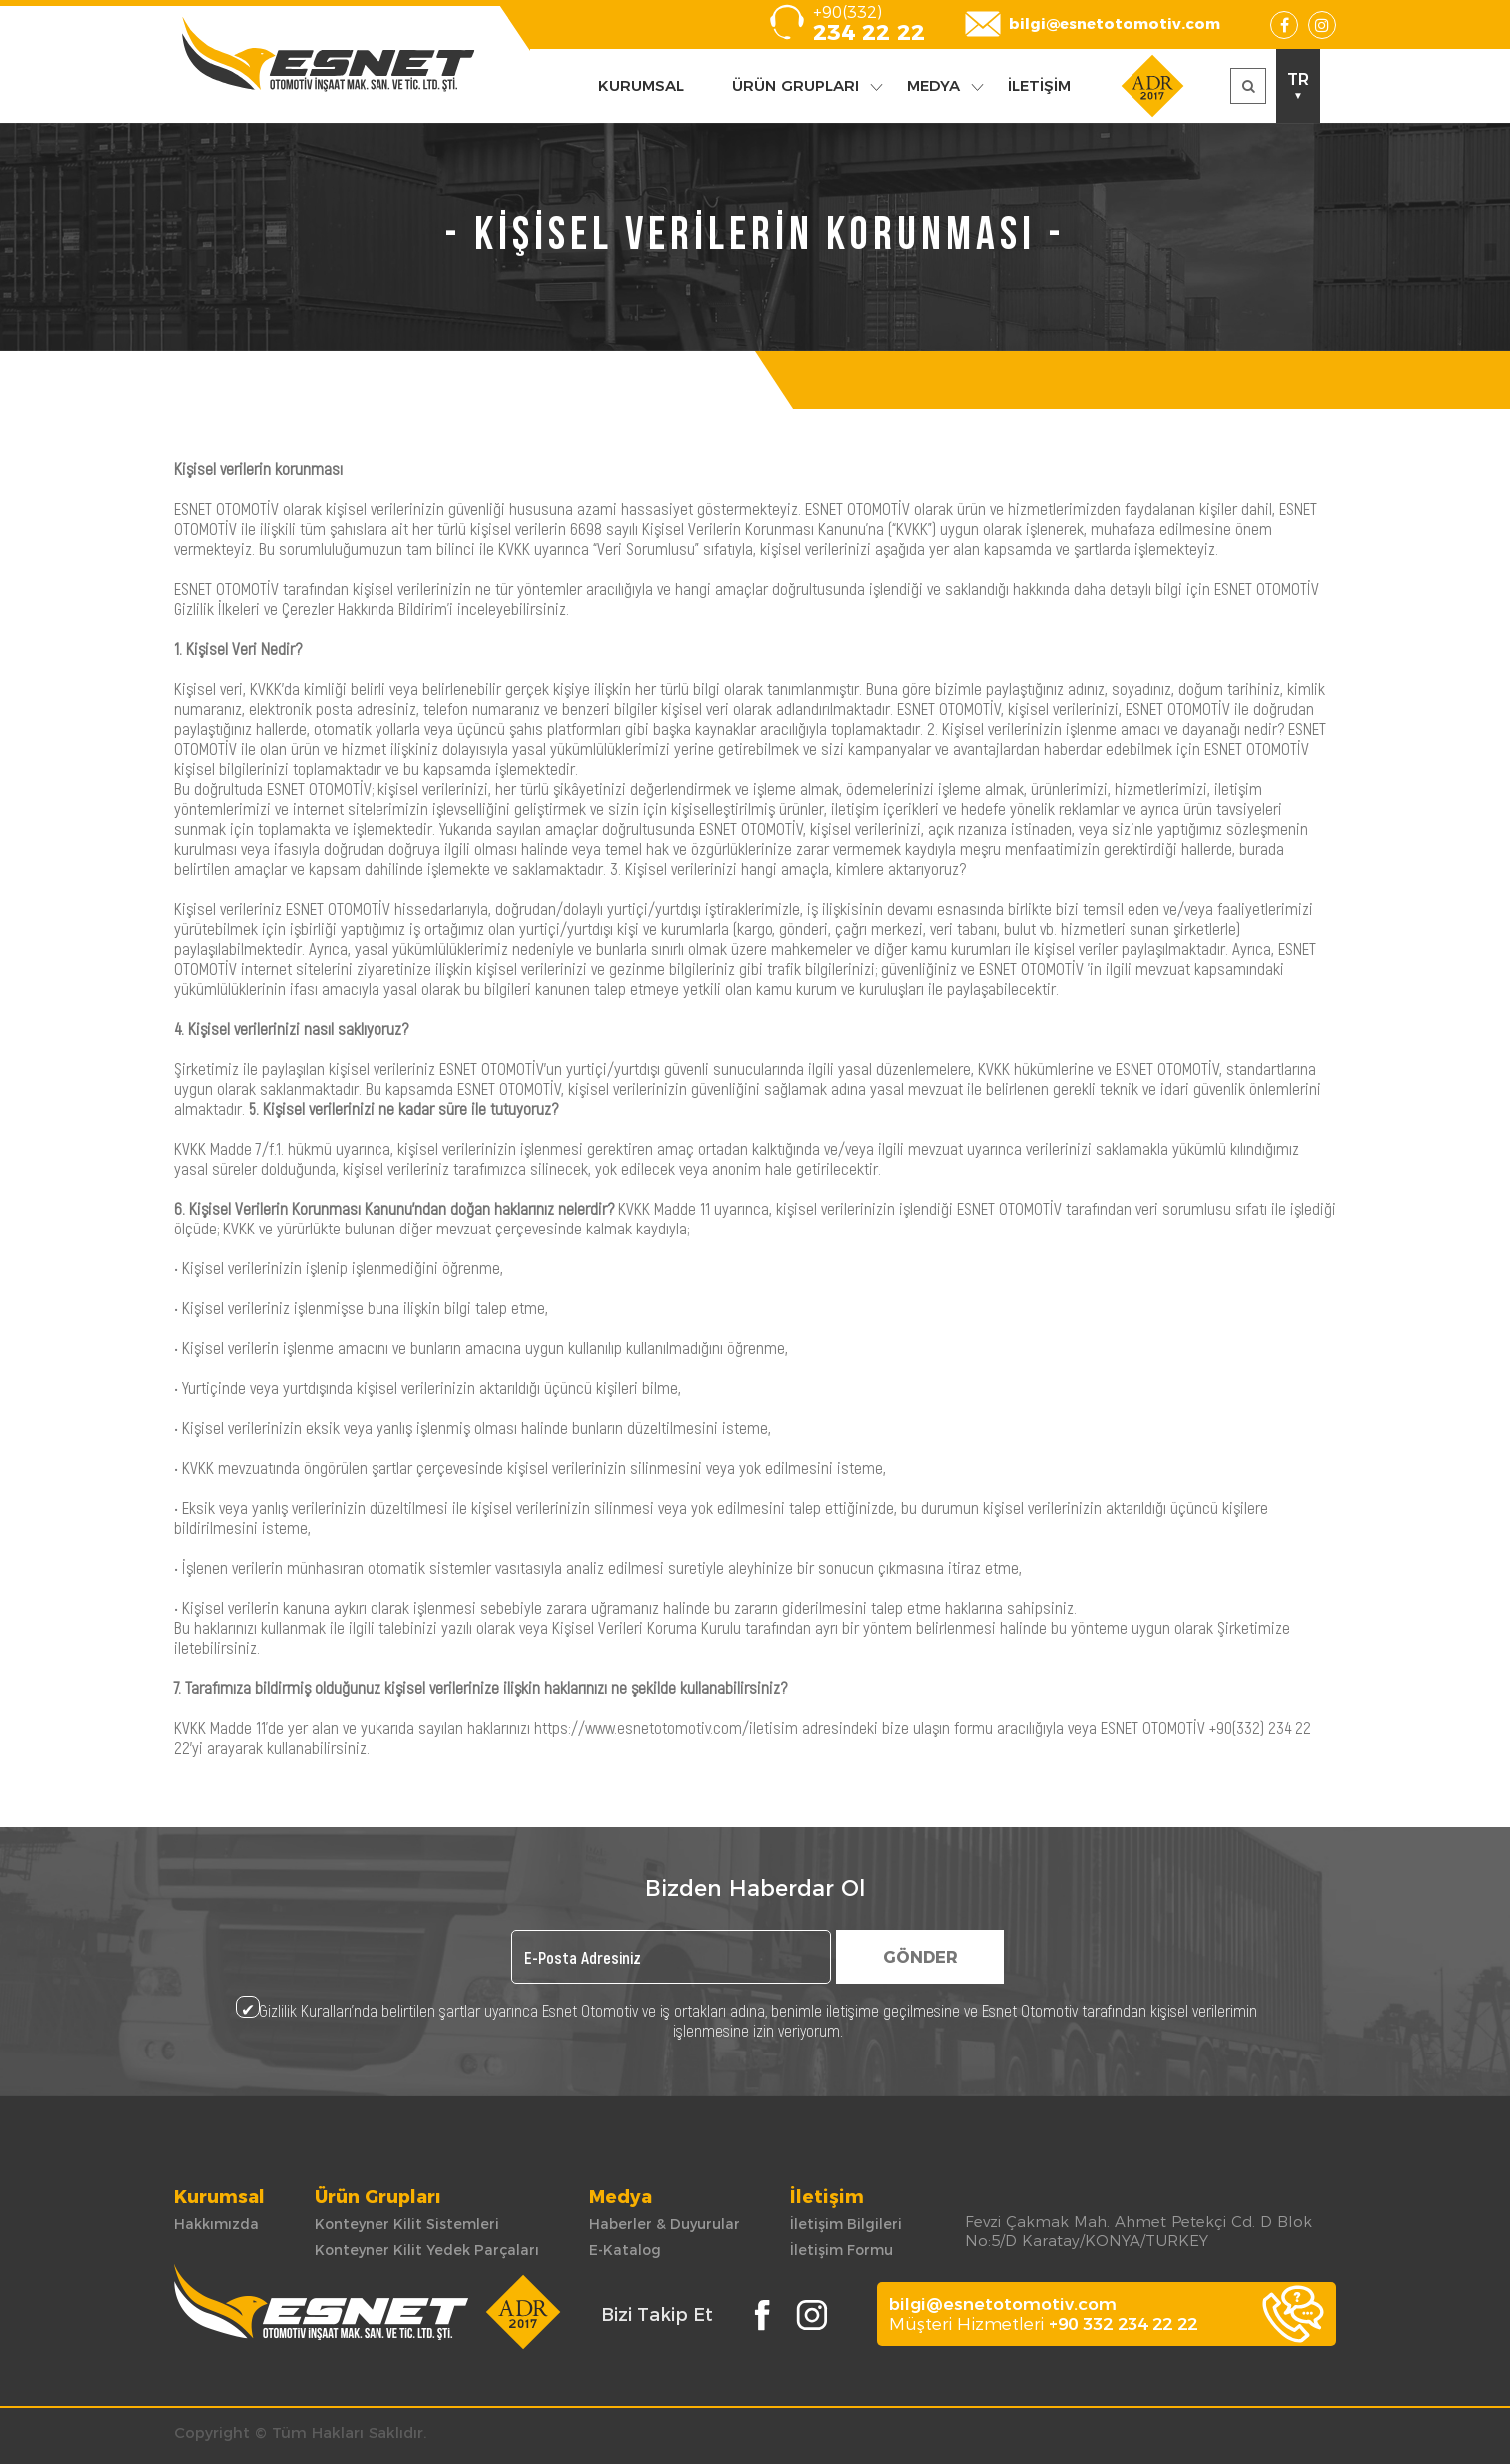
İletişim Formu (841, 2250)
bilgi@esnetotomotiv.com (1114, 23)
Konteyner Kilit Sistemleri (407, 2224)
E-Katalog (625, 2250)
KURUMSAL (641, 85)
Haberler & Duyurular (664, 2224)
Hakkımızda (216, 2224)
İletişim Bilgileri (846, 2224)
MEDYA (933, 85)
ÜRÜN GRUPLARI (795, 85)
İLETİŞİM (1039, 85)
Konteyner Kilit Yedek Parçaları (427, 2250)
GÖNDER (920, 1957)
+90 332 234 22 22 (1123, 2324)
